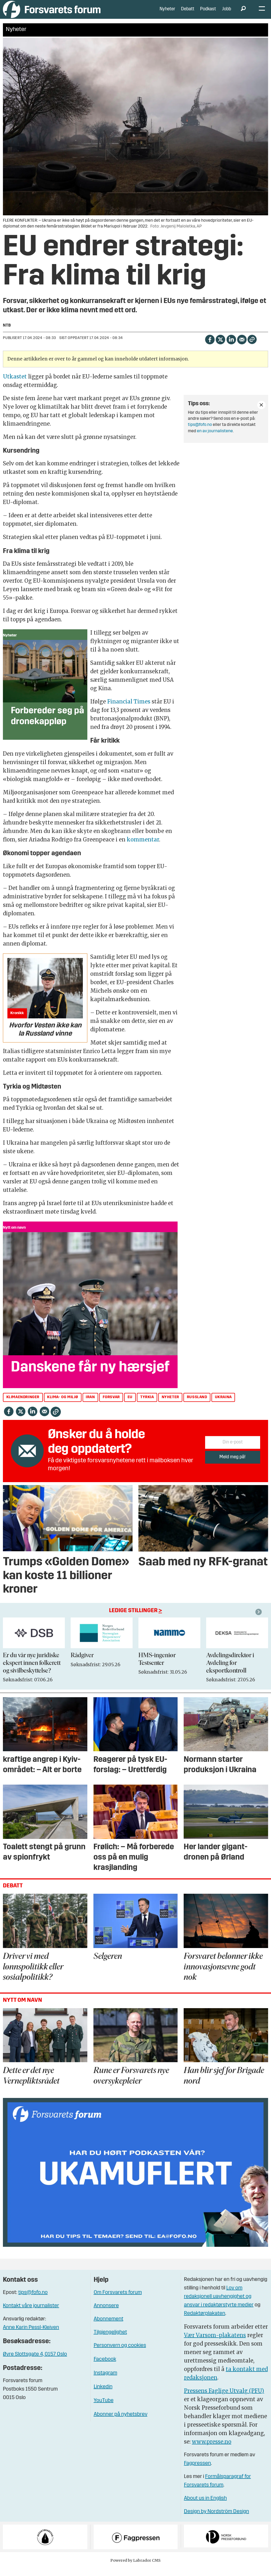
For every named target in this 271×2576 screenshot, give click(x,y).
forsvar (111, 1405)
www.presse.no (211, 2449)
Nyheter (167, 13)
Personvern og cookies (120, 2353)
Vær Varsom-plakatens (215, 2343)
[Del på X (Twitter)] (220, 347)
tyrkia (147, 1405)
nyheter (170, 1405)
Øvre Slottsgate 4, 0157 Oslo (35, 2362)
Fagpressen (197, 2471)
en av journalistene (215, 439)
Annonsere (106, 2313)
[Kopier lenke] (252, 347)
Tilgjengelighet (110, 2340)
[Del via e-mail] (242, 347)
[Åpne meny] (262, 13)
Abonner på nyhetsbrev (120, 2422)
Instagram (105, 2381)
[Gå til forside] (52, 13)
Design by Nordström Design (216, 2519)
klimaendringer (22, 1405)
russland (197, 1405)
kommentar (143, 847)
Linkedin (103, 2394)
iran (90, 1405)
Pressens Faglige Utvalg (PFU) (224, 2398)
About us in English (205, 2506)
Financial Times (129, 709)
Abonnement (108, 2327)
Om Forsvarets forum (118, 2300)
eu (130, 1405)
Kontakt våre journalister (31, 2313)
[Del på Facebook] (210, 347)
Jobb (226, 13)
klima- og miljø (62, 1405)
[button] (259, 1620)
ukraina (223, 1405)
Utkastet (15, 384)
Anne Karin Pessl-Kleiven (31, 2335)
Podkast (208, 13)
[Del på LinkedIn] (231, 347)
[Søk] (243, 13)
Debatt (187, 13)
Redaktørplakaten (204, 2321)
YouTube (104, 2408)
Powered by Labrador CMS (135, 2568)
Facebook (105, 2367)
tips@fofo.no (200, 433)
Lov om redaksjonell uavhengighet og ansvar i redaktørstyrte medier (219, 2304)
